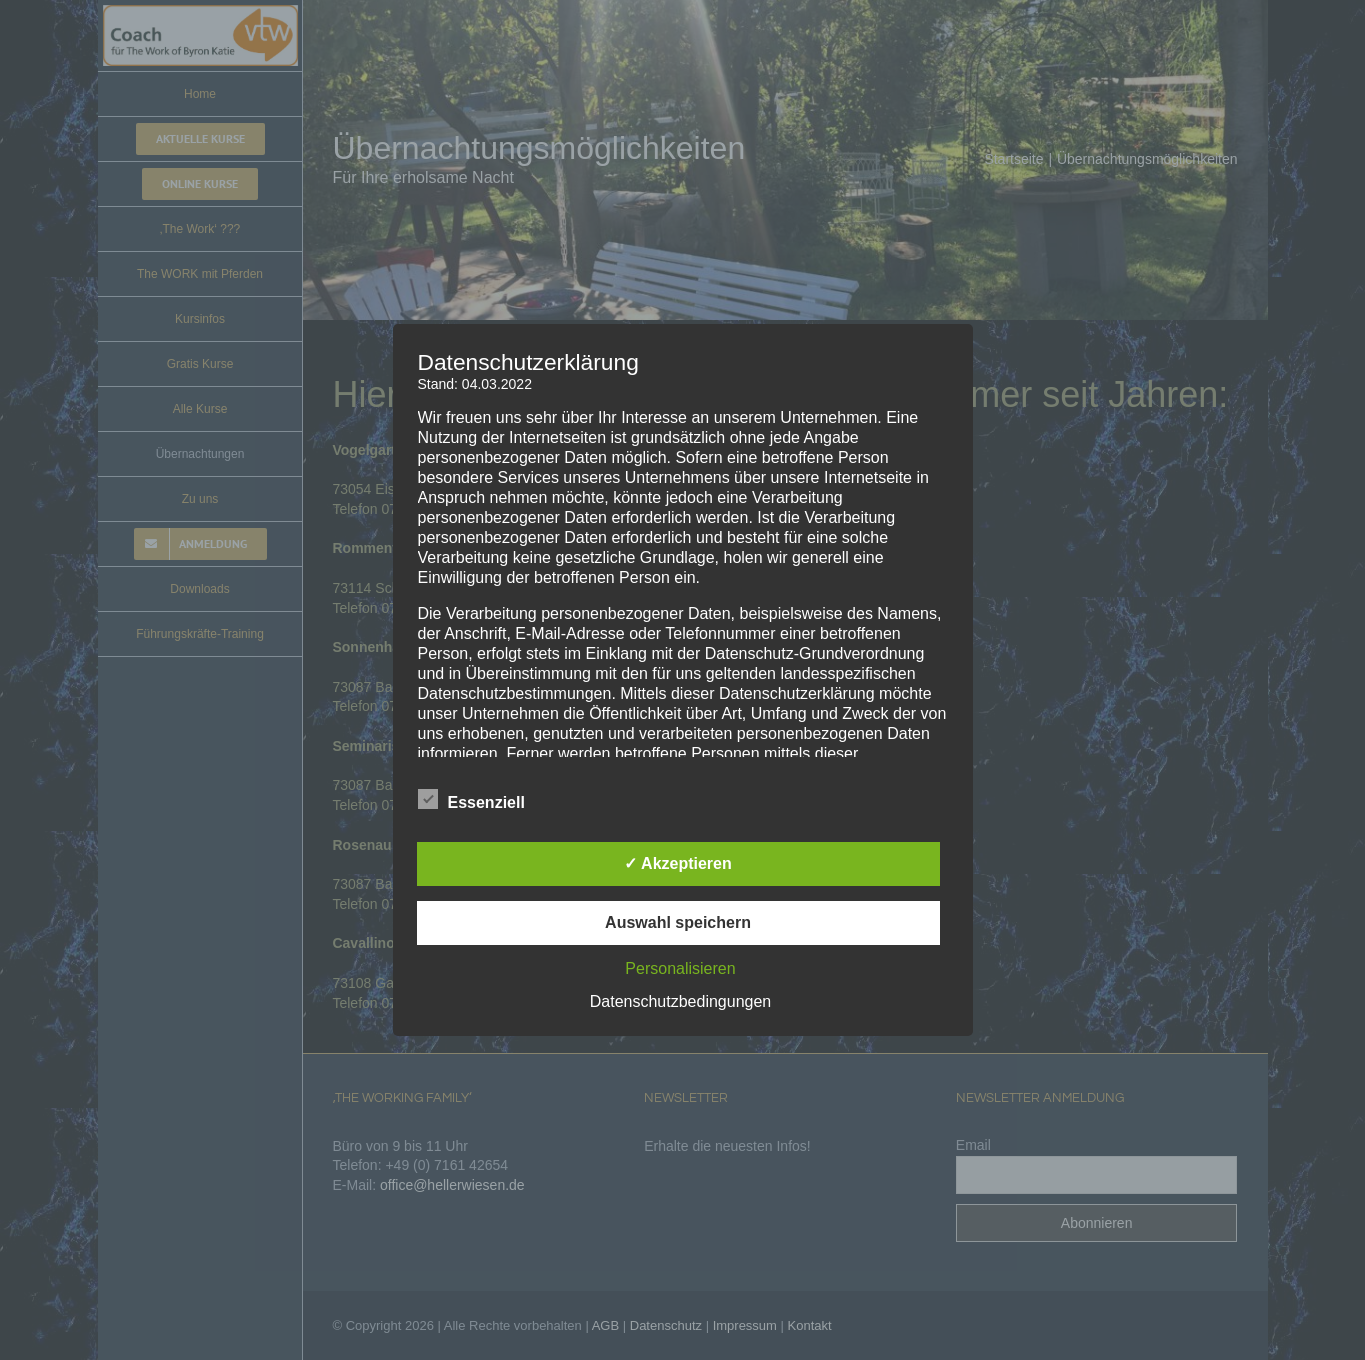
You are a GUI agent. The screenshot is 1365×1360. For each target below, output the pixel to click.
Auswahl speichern (678, 922)
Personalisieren (680, 968)
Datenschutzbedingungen (680, 1001)
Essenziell (471, 800)
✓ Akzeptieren (678, 863)
